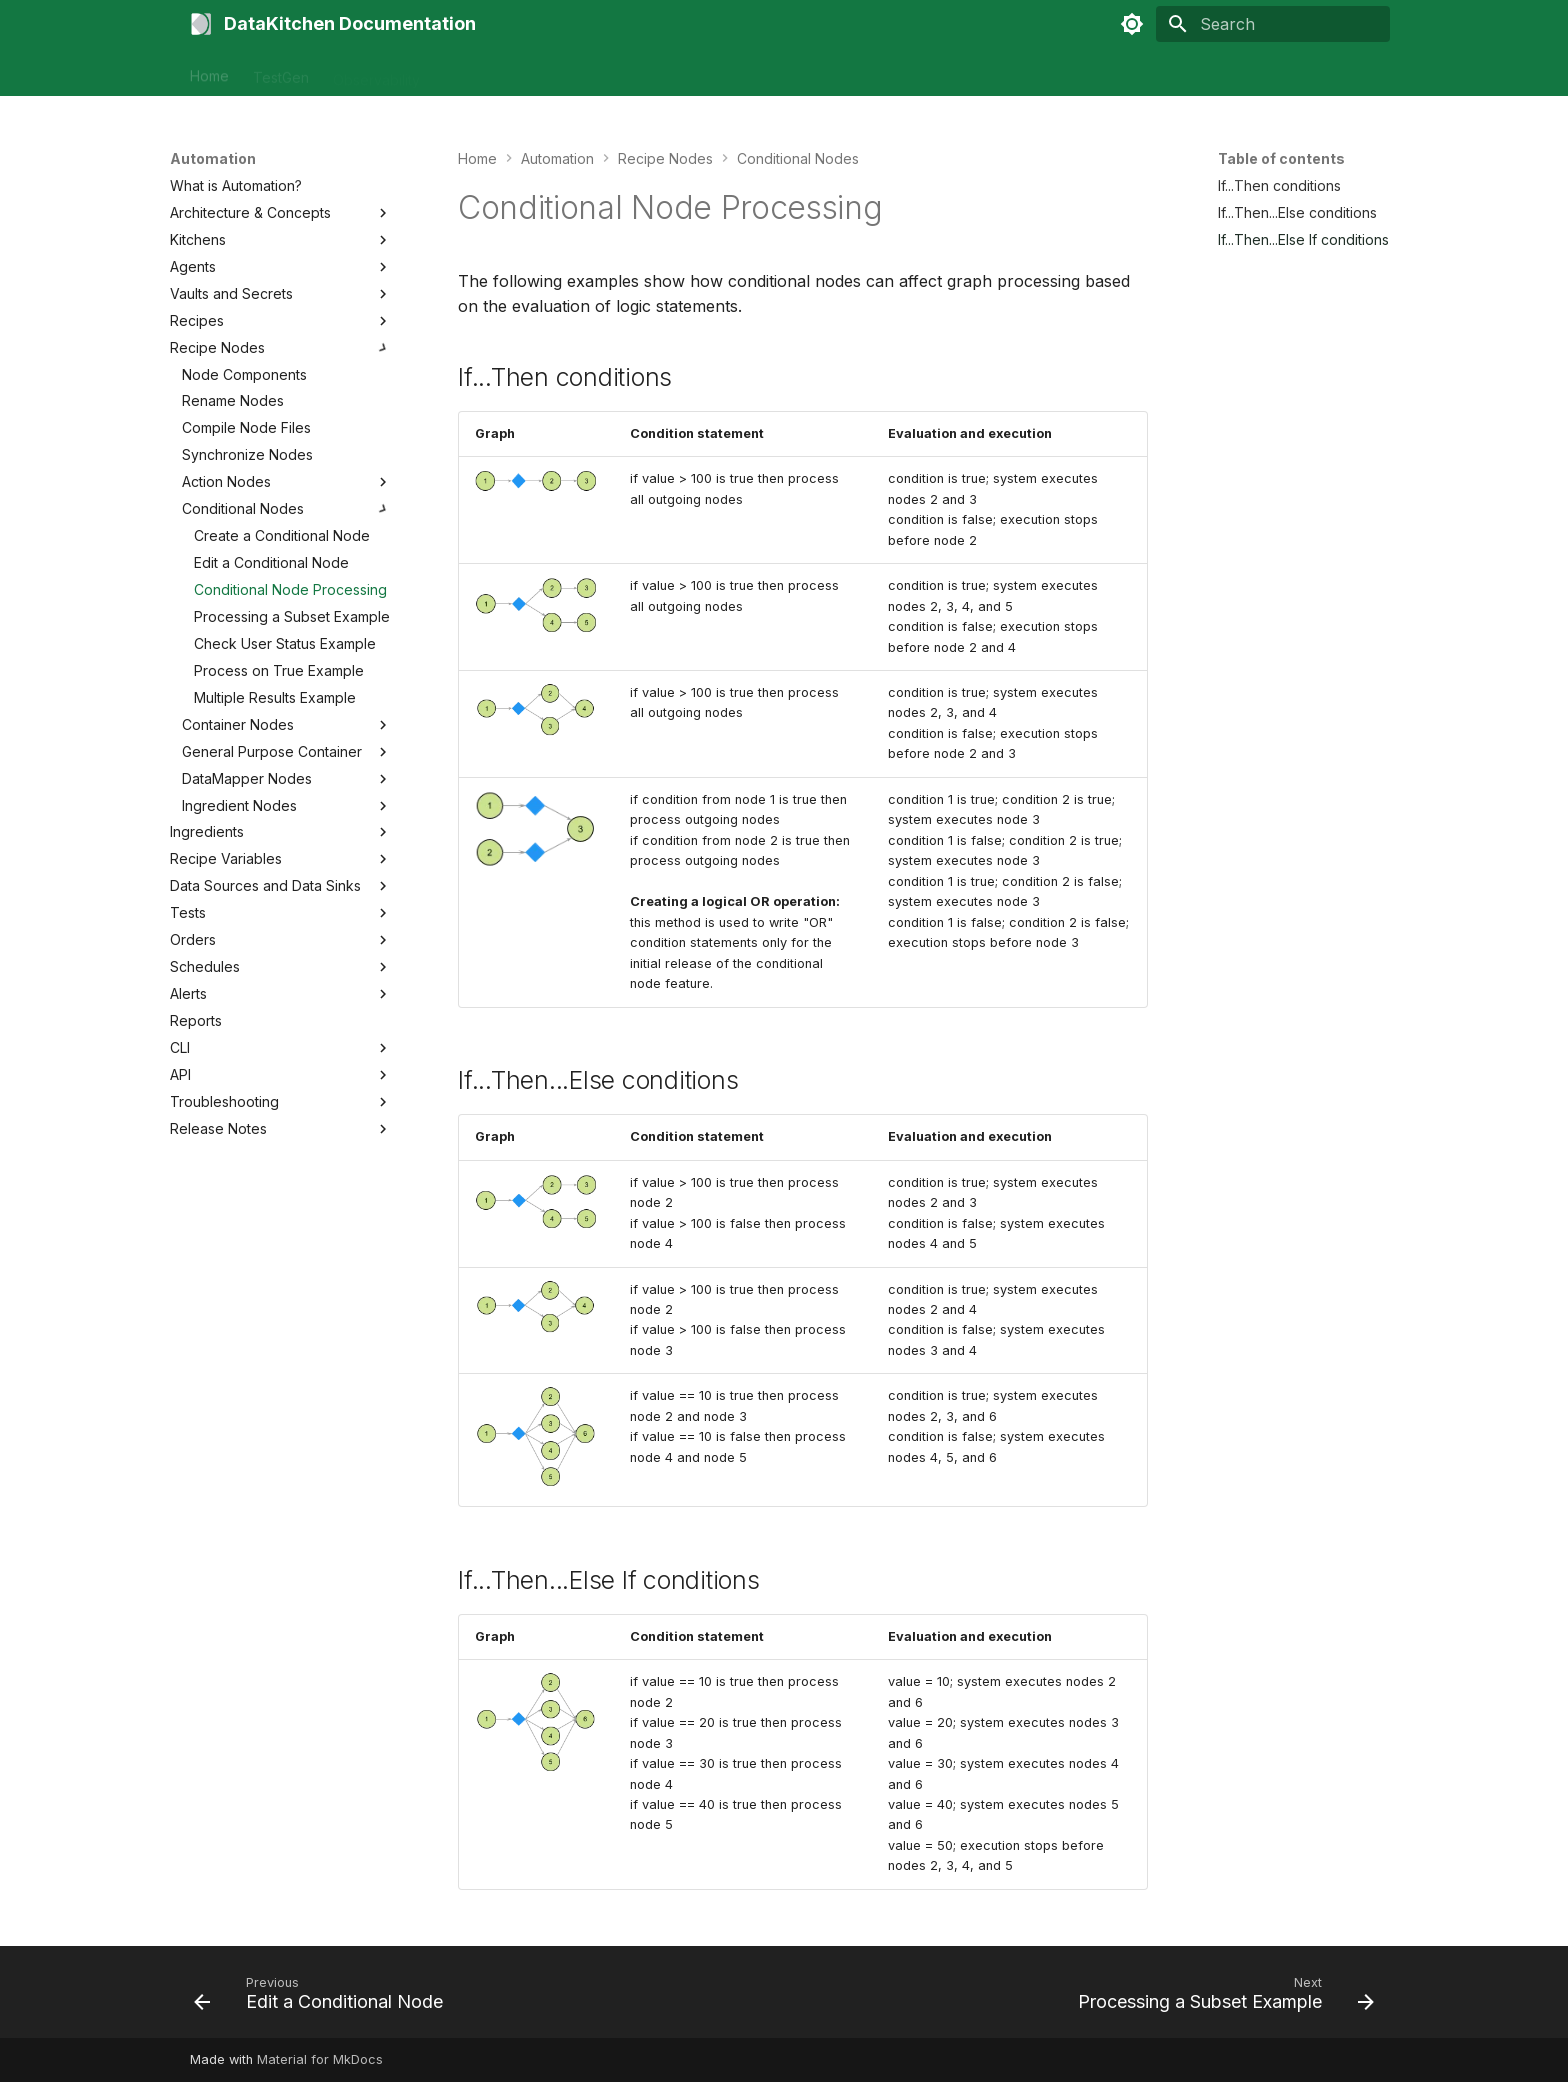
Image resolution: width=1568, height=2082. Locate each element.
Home (209, 72)
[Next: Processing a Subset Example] (1221, 1998)
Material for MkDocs (320, 2059)
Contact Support (675, 72)
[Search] (1273, 24)
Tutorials (569, 72)
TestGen (281, 72)
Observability (376, 72)
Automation (480, 72)
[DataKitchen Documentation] (201, 24)
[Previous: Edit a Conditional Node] (323, 1998)
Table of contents (1281, 158)
